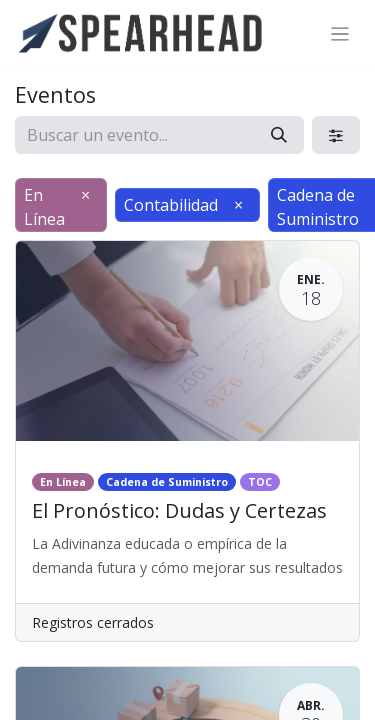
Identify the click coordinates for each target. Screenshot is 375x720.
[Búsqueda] (279, 135)
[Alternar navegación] (340, 33)
